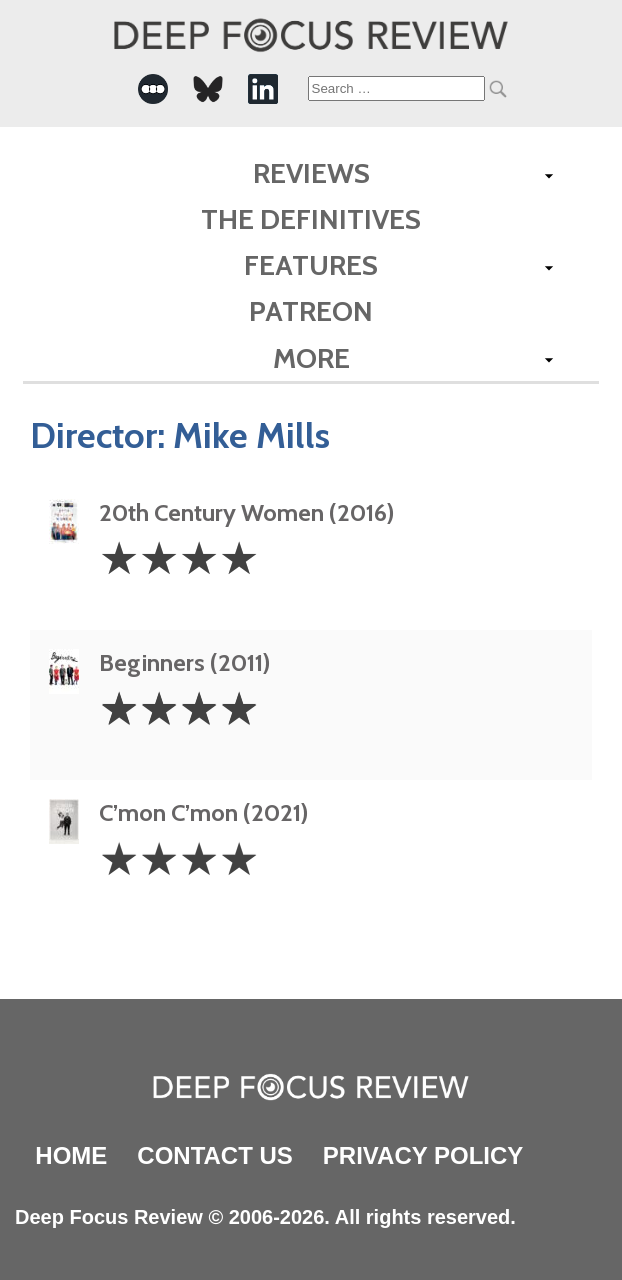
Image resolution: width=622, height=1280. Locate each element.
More (311, 358)
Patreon (311, 311)
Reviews (311, 173)
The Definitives (311, 219)
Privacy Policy (423, 1155)
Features (311, 265)
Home (71, 1155)
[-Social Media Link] (153, 89)
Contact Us (215, 1155)
